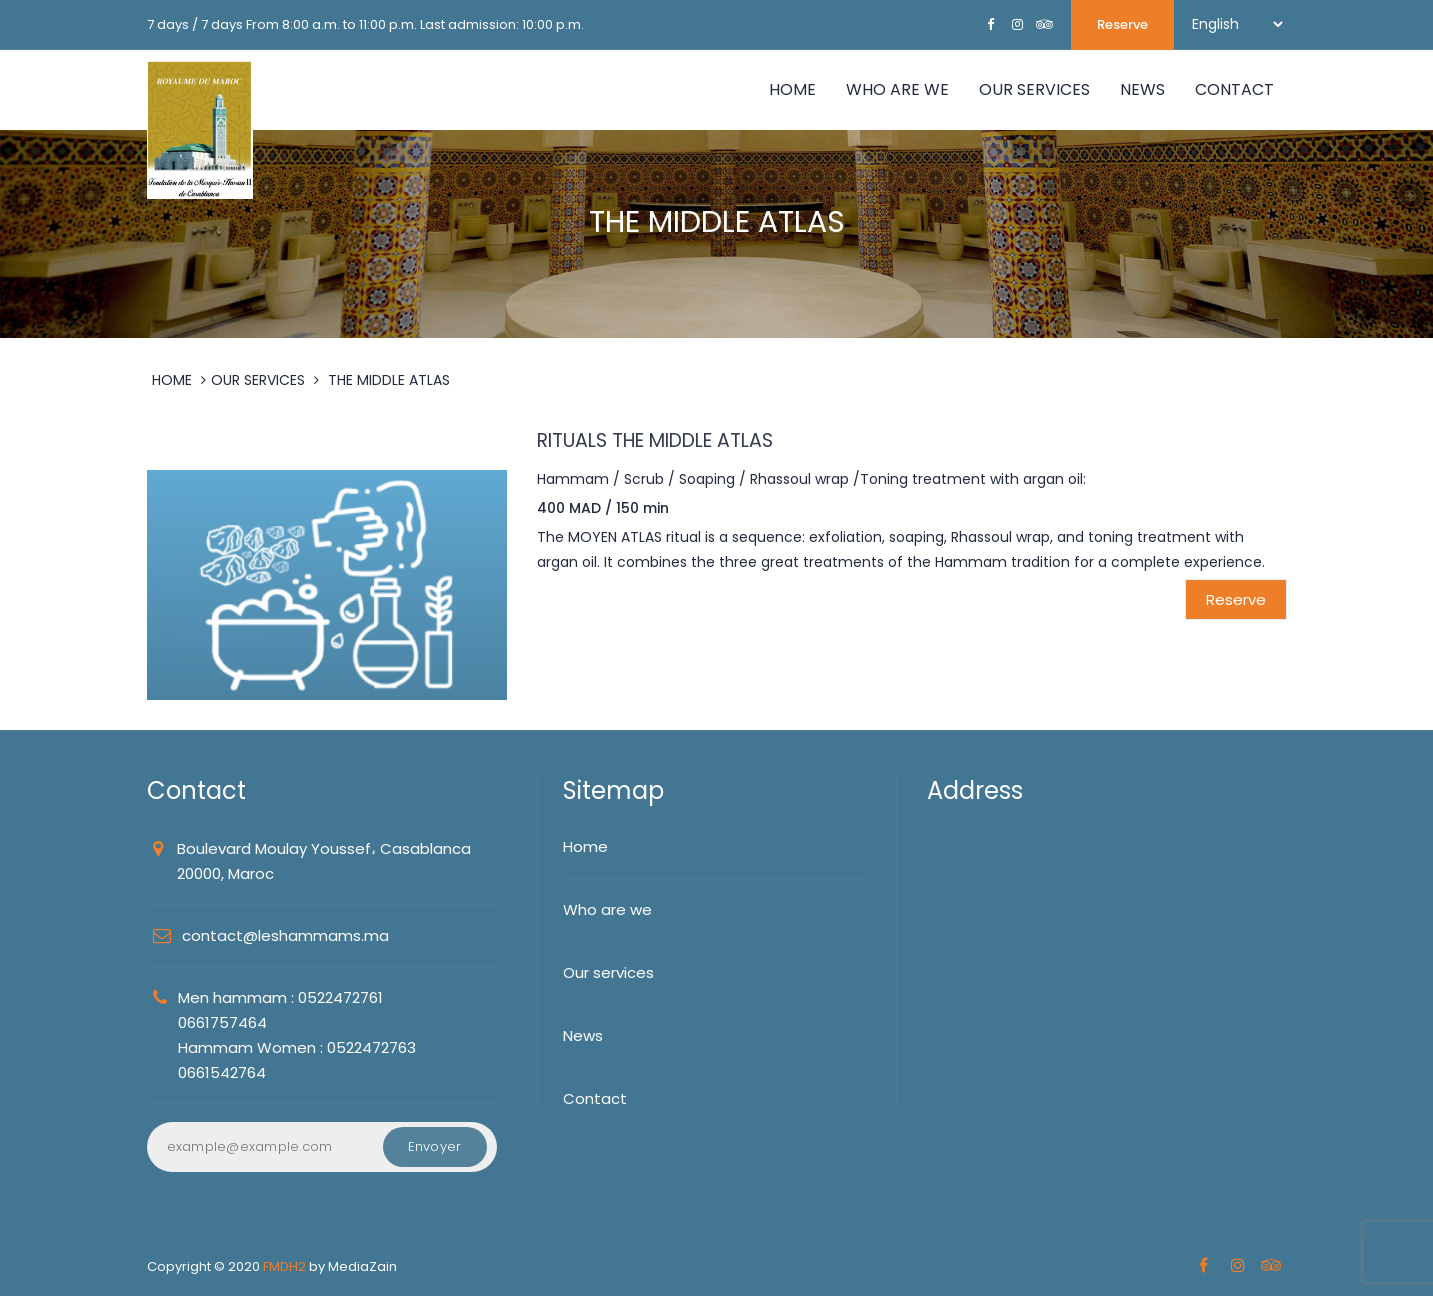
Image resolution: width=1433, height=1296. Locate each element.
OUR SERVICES (1034, 89)
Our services (608, 972)
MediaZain (362, 1266)
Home (792, 89)
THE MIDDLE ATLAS (389, 380)
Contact (1234, 89)
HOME (172, 380)
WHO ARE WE (897, 89)
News (583, 1035)
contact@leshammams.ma (285, 935)
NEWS (1142, 89)
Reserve (1122, 24)
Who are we (607, 909)
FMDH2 (284, 1266)
